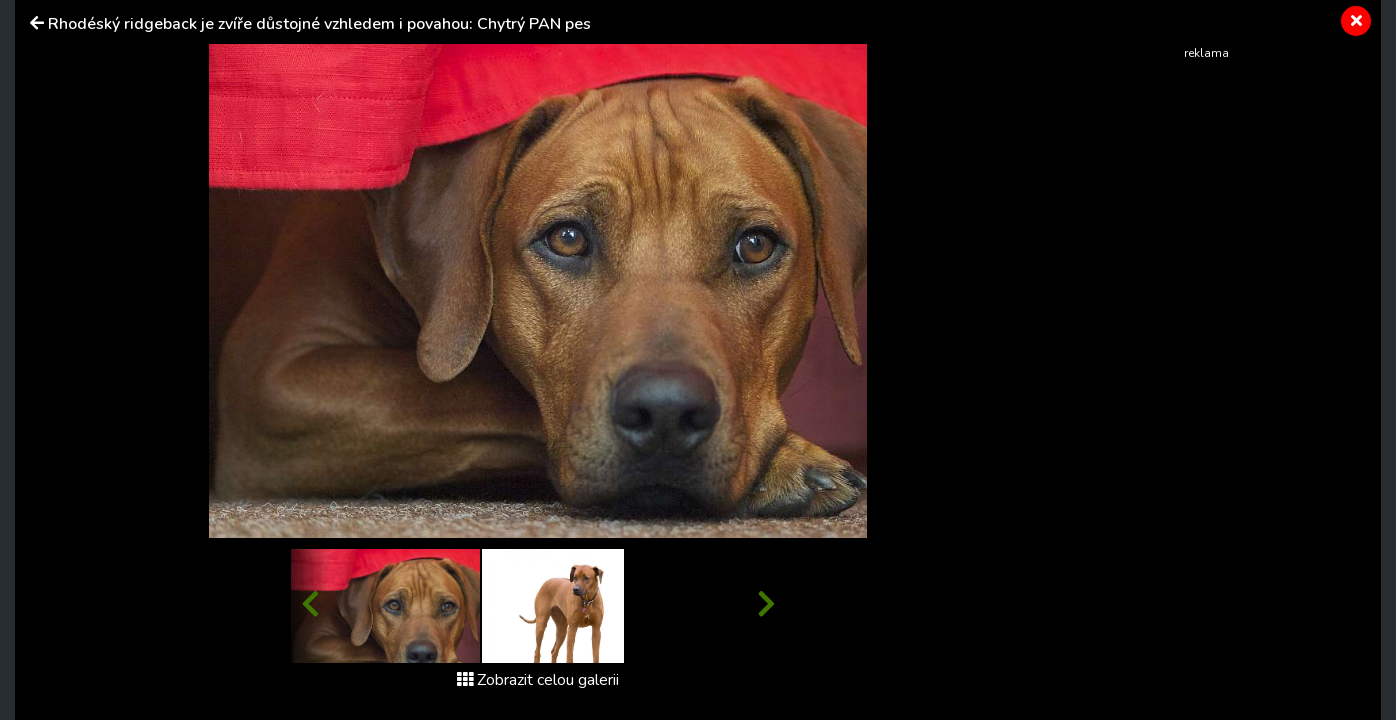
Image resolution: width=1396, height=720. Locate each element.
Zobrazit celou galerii (538, 680)
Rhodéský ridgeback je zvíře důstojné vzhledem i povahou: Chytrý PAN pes (319, 24)
